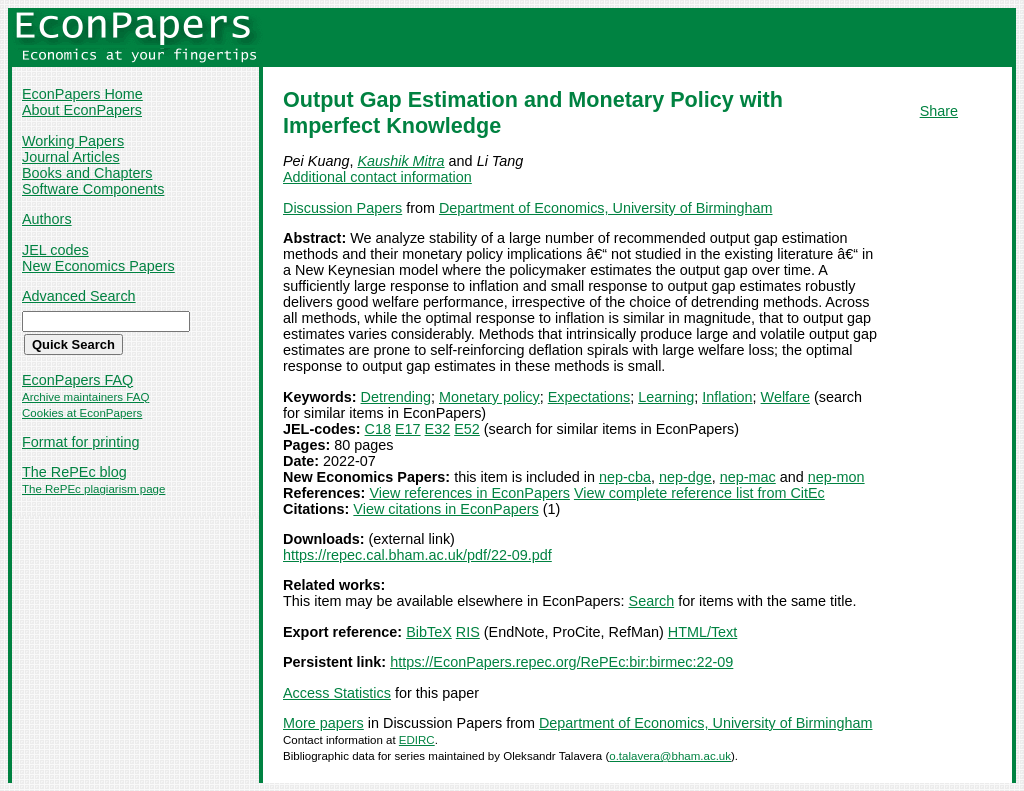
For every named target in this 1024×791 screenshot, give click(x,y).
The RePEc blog (74, 472)
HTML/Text (703, 632)
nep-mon (836, 477)
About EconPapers (82, 110)
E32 (438, 429)
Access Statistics (337, 693)
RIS (468, 632)
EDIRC (417, 740)
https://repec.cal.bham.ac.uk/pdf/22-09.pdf (417, 555)
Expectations (589, 397)
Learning (666, 397)
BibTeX (429, 632)
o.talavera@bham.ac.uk (670, 756)
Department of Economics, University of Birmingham (606, 208)
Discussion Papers (342, 208)
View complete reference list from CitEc (699, 493)
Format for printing (81, 442)
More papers (323, 723)
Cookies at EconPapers (82, 413)
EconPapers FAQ (77, 380)
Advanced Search (79, 296)
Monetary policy (489, 397)
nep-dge (685, 477)
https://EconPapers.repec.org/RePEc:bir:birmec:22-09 (561, 662)
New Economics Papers (98, 266)
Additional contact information (377, 177)
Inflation (727, 397)
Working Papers (73, 141)
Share (939, 111)
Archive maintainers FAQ (85, 397)
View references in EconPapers (469, 493)
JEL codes (55, 250)
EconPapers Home (82, 94)
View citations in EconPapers (445, 509)
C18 (378, 429)
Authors (47, 219)
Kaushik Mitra (400, 161)
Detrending (396, 397)
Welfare (785, 397)
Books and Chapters (87, 173)
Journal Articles (71, 157)
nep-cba (625, 477)
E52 (467, 429)
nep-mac (748, 477)
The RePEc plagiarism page (93, 489)
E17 (408, 429)
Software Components (93, 189)
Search (652, 601)
